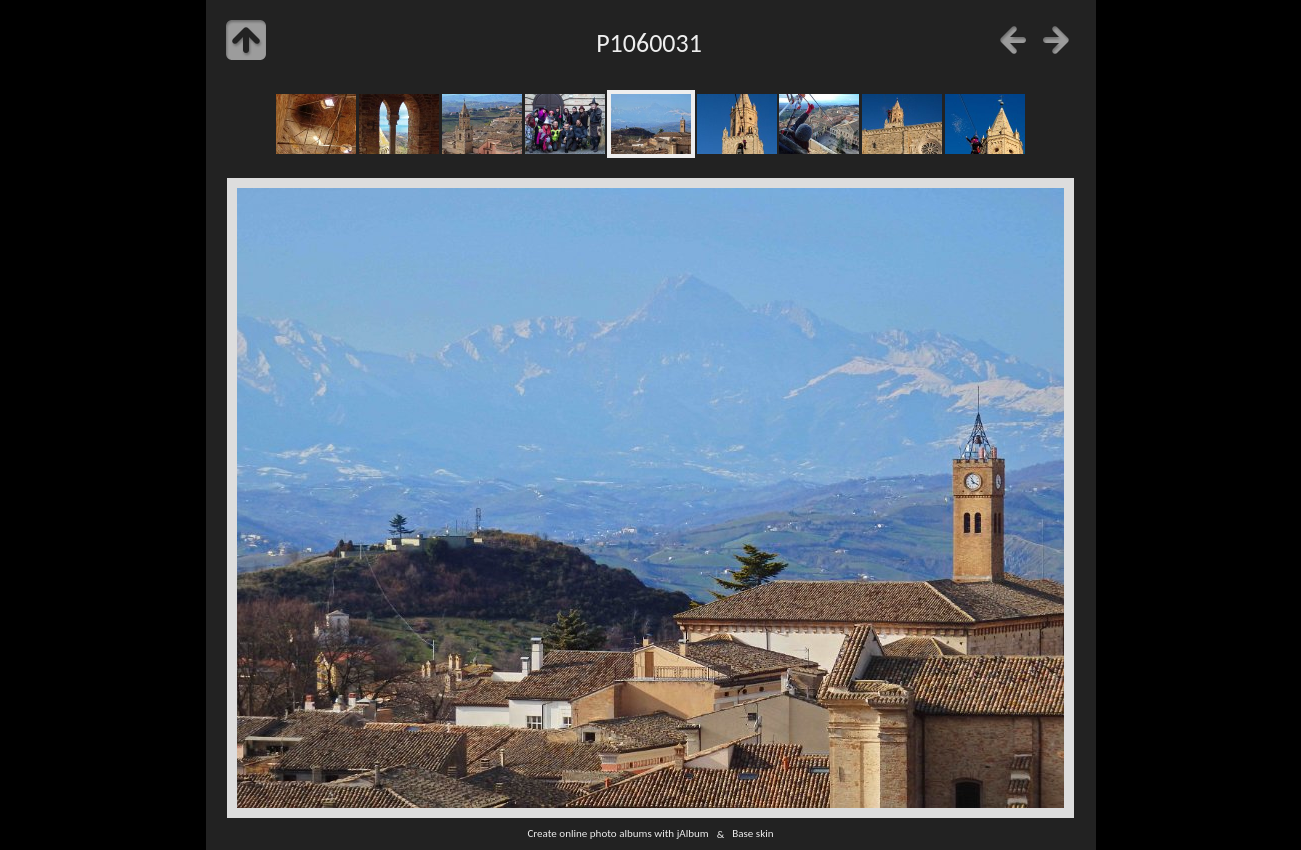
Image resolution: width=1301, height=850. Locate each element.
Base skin (752, 834)
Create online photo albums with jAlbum (617, 834)
